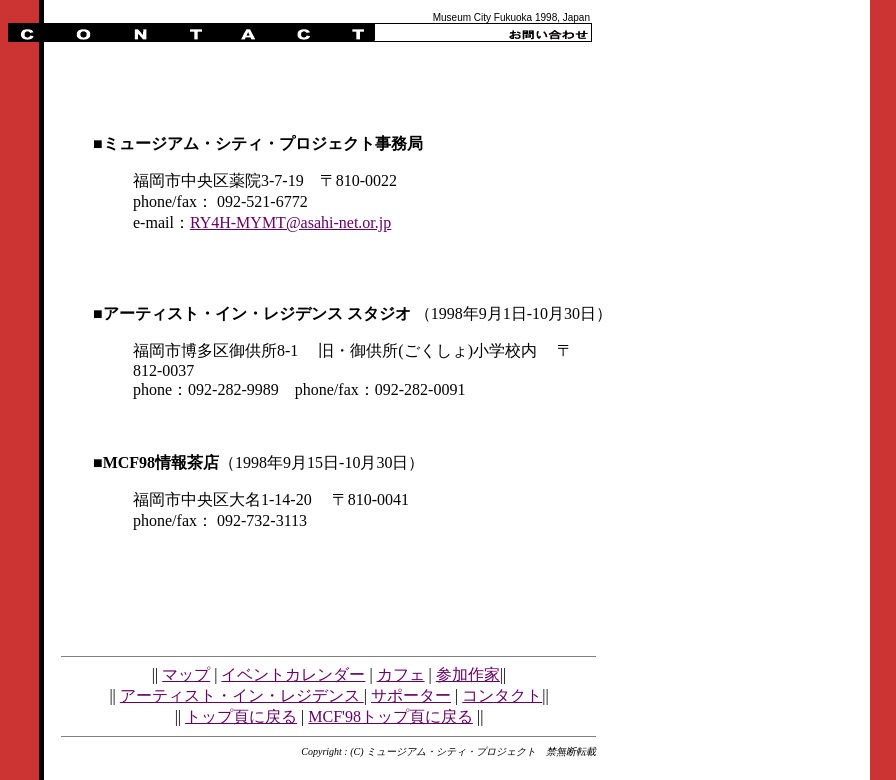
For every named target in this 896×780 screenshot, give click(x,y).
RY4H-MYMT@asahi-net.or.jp (290, 222)
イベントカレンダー (293, 674)
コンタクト (502, 695)
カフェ (401, 674)
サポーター (411, 695)
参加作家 (468, 674)
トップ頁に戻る (241, 716)
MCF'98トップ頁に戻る (390, 716)
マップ (186, 674)
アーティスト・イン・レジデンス (242, 695)
